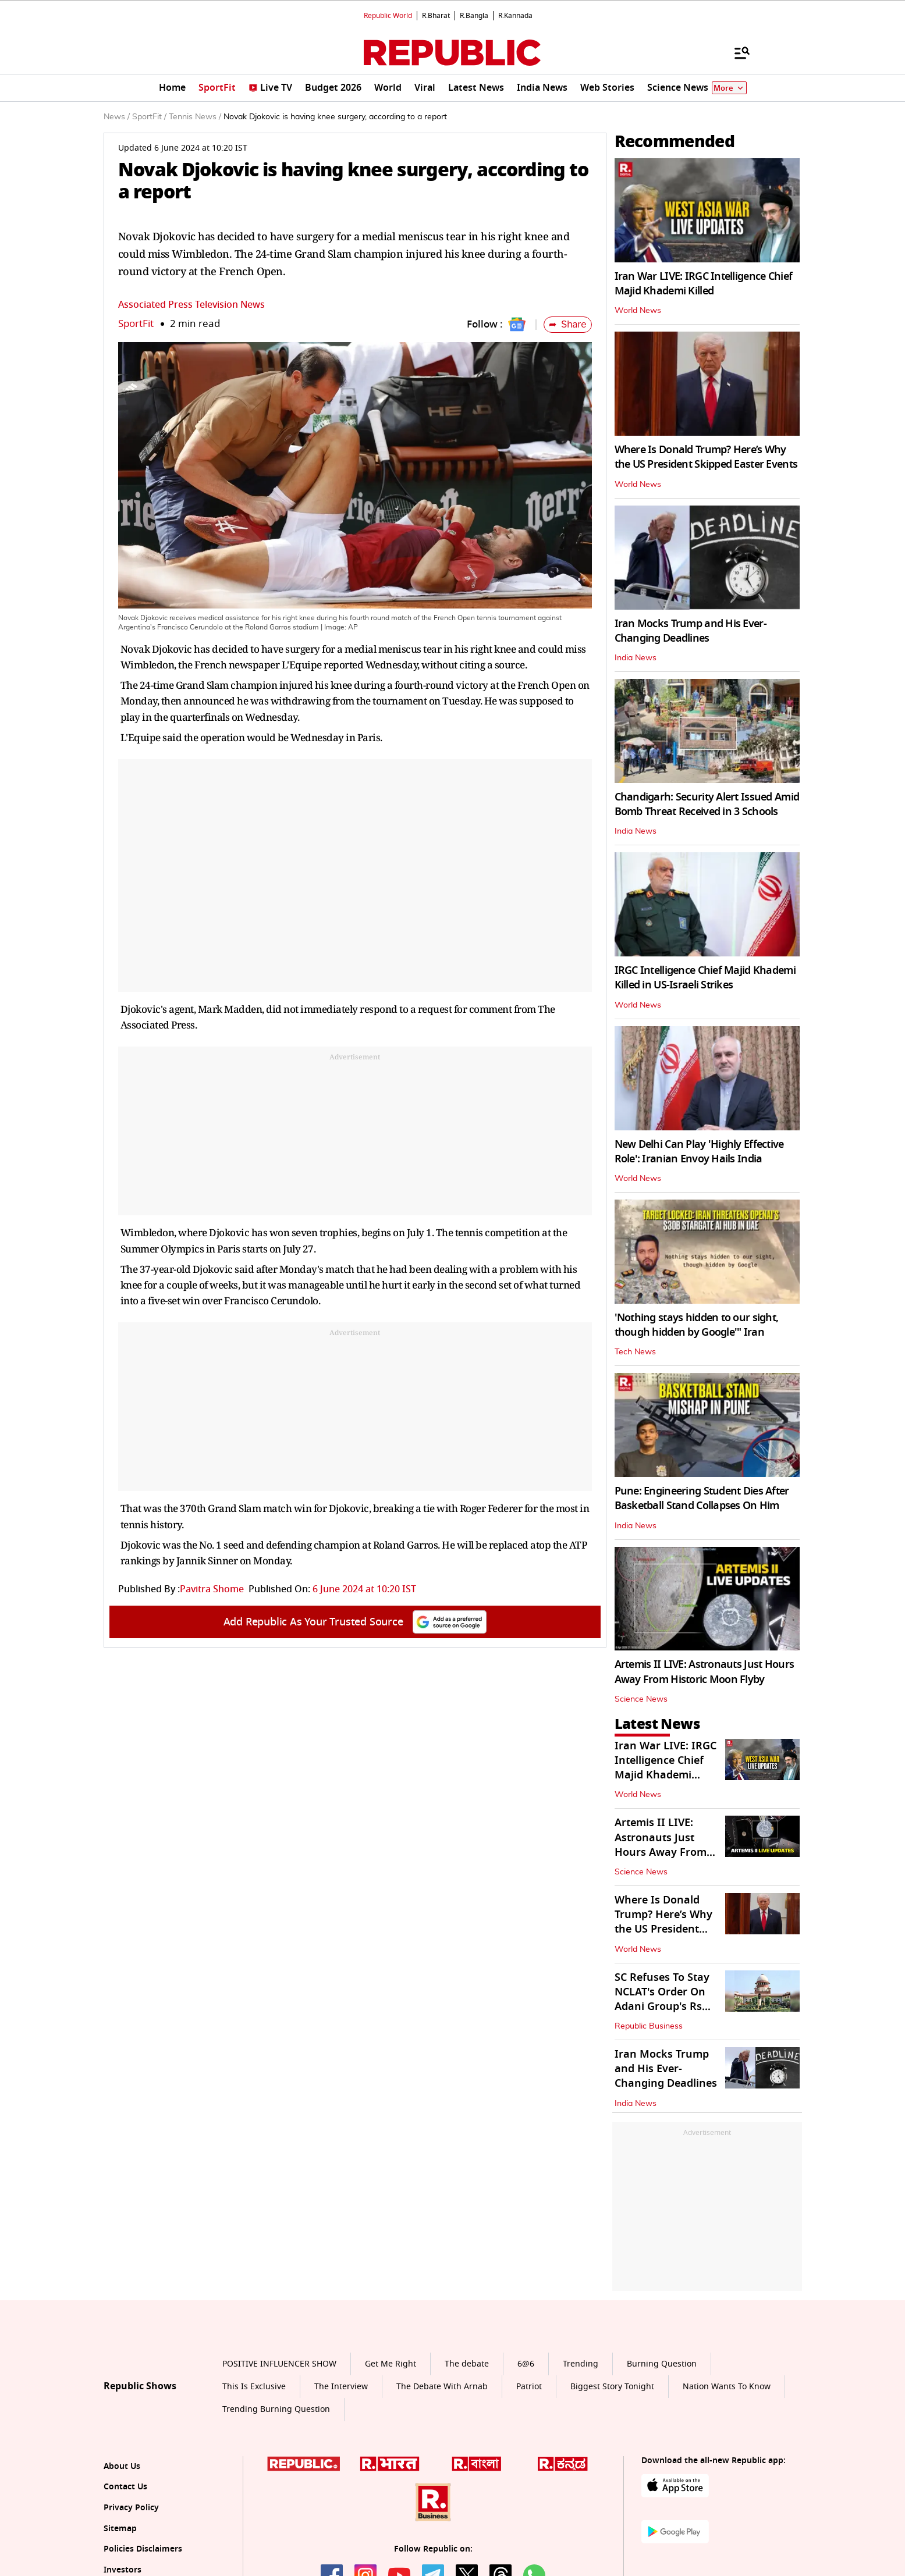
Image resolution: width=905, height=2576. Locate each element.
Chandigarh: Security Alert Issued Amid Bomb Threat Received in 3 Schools (707, 804)
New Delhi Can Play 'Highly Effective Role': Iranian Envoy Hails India (699, 1151)
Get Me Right (390, 2364)
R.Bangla (474, 15)
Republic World (388, 15)
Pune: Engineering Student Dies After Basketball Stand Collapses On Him (702, 1498)
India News (635, 658)
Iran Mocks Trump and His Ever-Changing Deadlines (690, 631)
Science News (641, 1699)
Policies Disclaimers (143, 2549)
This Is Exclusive (254, 2387)
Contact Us (125, 2487)
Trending (580, 2364)
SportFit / (149, 117)
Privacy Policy (131, 2508)
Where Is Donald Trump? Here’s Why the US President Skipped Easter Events (706, 457)
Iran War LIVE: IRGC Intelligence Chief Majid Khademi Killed (704, 283)
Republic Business (649, 2026)
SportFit (136, 323)
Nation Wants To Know (727, 2387)
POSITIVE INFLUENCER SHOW (279, 2364)
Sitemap (120, 2528)
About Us (122, 2466)
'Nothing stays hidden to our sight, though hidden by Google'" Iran (697, 1325)
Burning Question (662, 2364)
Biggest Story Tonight (612, 2387)
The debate (467, 2364)
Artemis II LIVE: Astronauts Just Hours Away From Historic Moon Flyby (704, 1672)
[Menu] (736, 52)
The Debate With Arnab (442, 2387)
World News (638, 311)
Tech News (635, 1352)
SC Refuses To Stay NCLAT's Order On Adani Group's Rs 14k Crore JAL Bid (662, 1999)
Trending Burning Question (276, 2409)
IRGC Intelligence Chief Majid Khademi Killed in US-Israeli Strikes (705, 977)
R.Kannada (515, 15)
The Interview (341, 2387)
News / (117, 117)
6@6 (525, 2364)
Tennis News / (195, 117)
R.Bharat (436, 15)
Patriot (529, 2387)
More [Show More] (729, 88)
